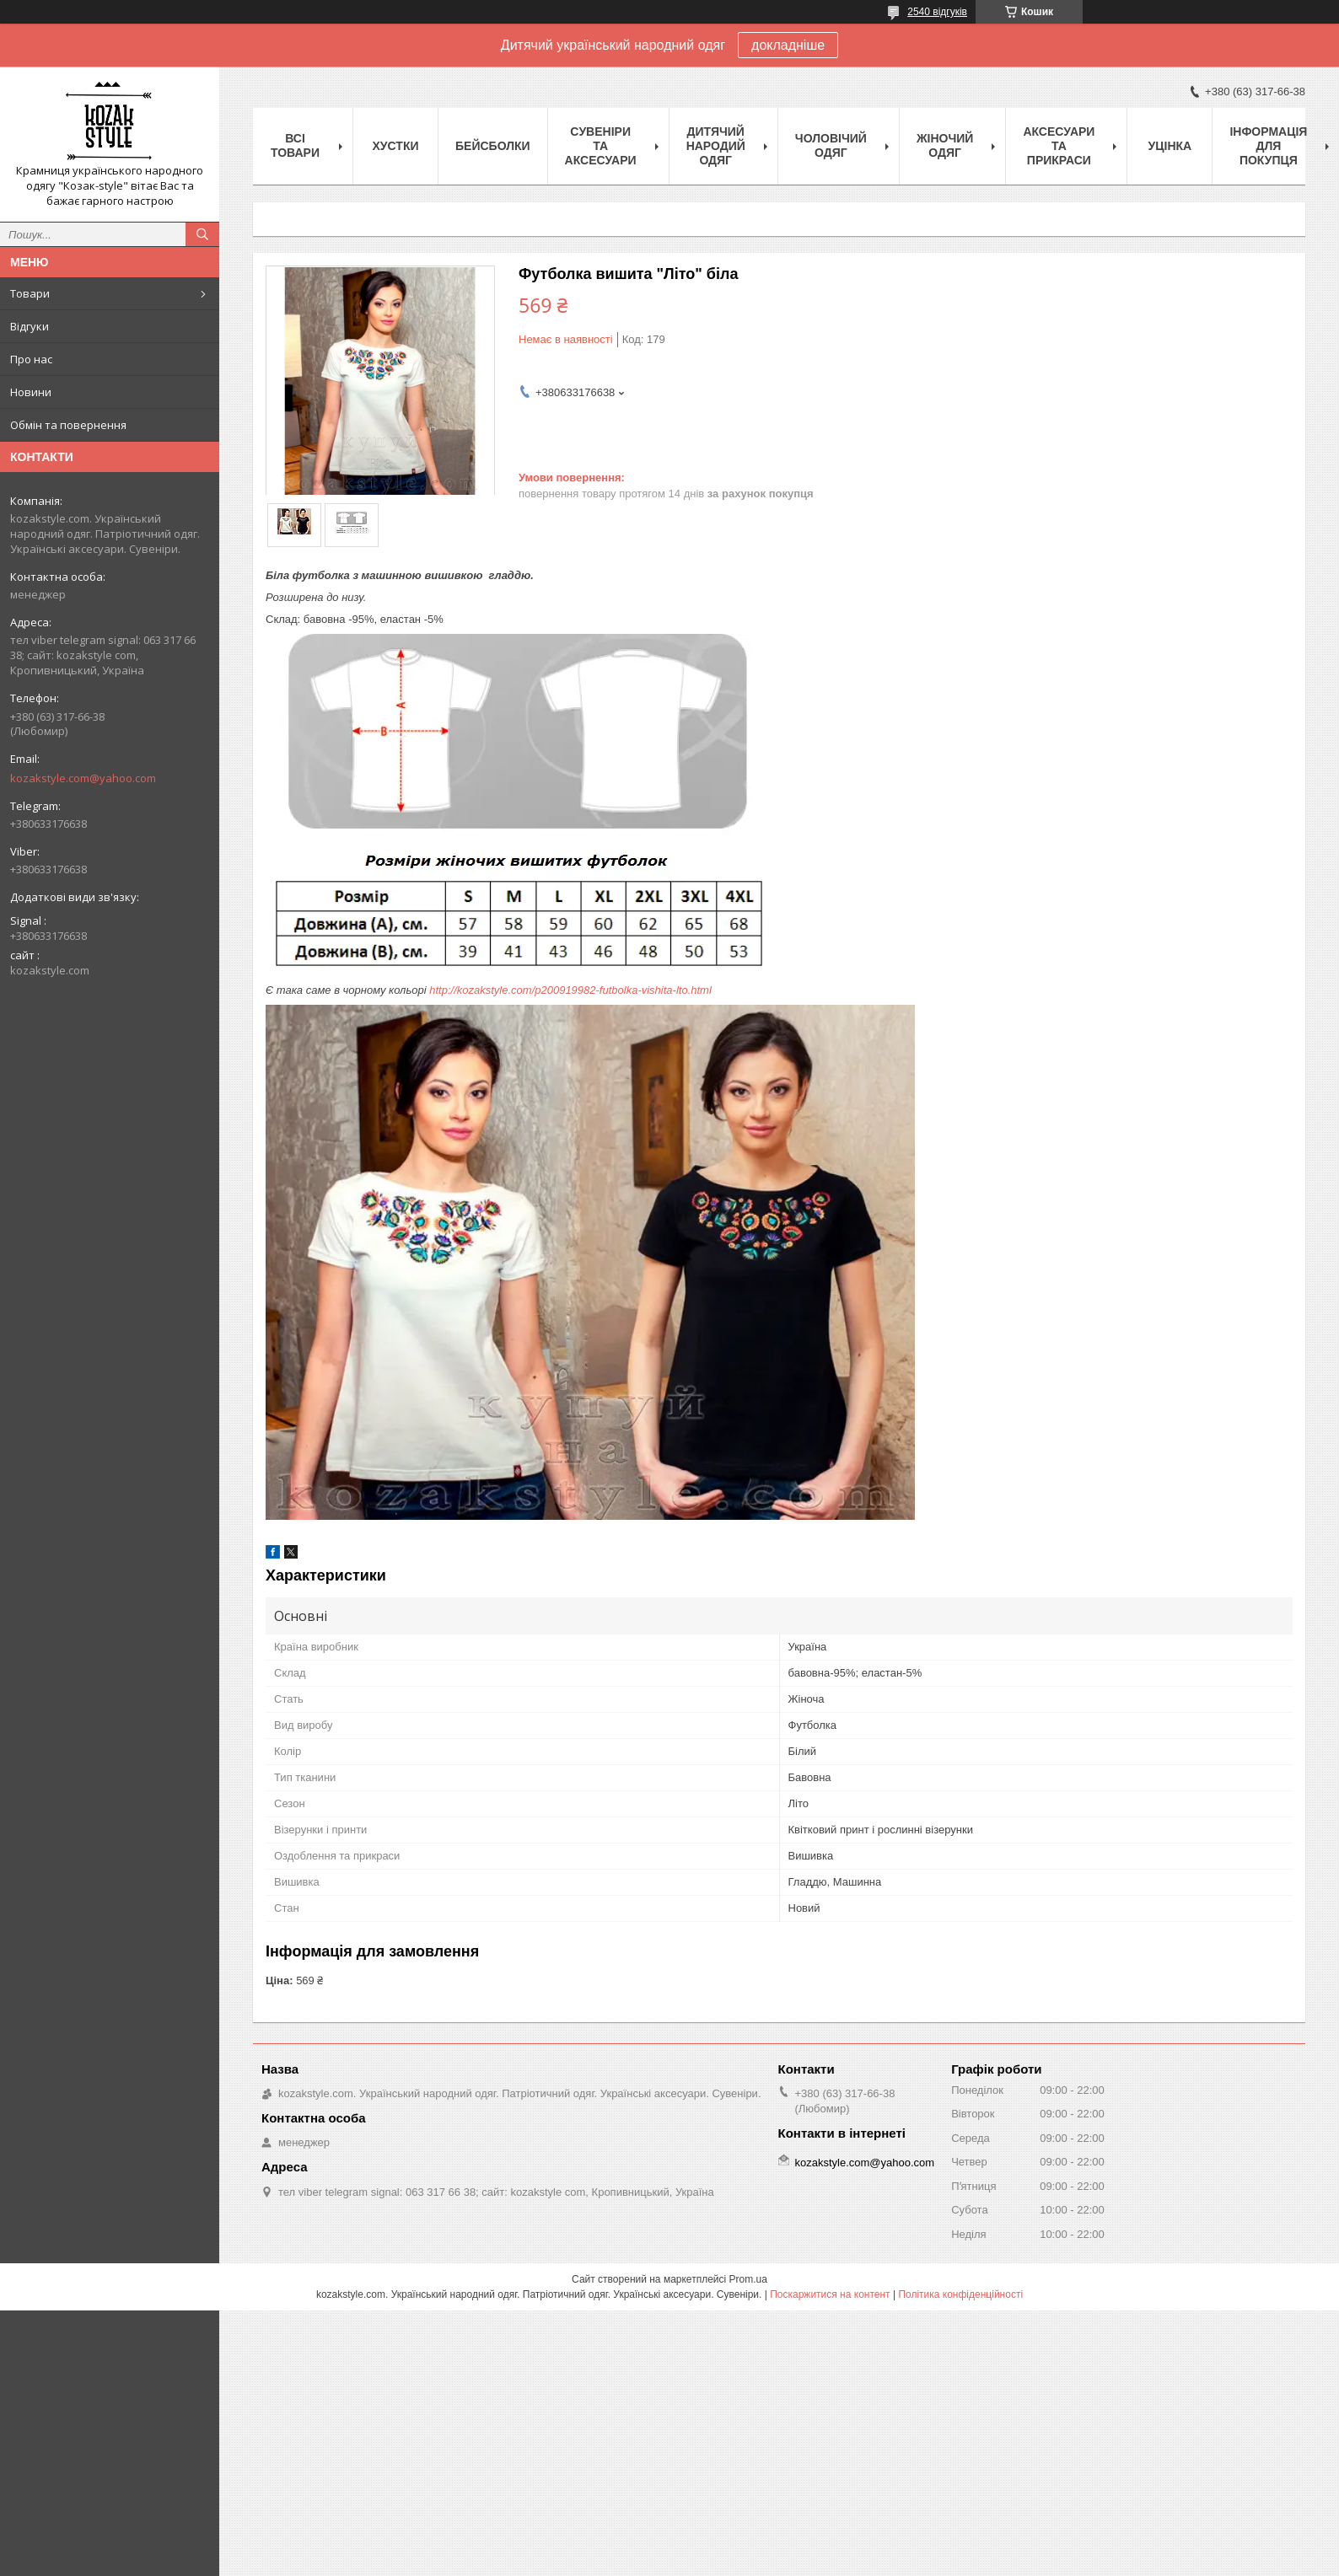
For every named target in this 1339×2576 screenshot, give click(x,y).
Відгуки (29, 326)
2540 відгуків (937, 12)
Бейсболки (492, 146)
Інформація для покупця (1268, 146)
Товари (30, 293)
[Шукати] (202, 234)
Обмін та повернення (68, 424)
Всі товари (295, 145)
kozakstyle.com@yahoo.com (83, 778)
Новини (30, 392)
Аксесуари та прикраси (1058, 146)
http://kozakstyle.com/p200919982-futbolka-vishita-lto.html (570, 990)
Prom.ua (748, 2279)
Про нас (31, 359)
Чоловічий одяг (831, 145)
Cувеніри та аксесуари (601, 146)
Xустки (396, 146)
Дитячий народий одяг (715, 146)
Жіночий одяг (945, 145)
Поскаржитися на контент (830, 2294)
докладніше (788, 45)
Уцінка (1170, 146)
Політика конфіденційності (960, 2294)
